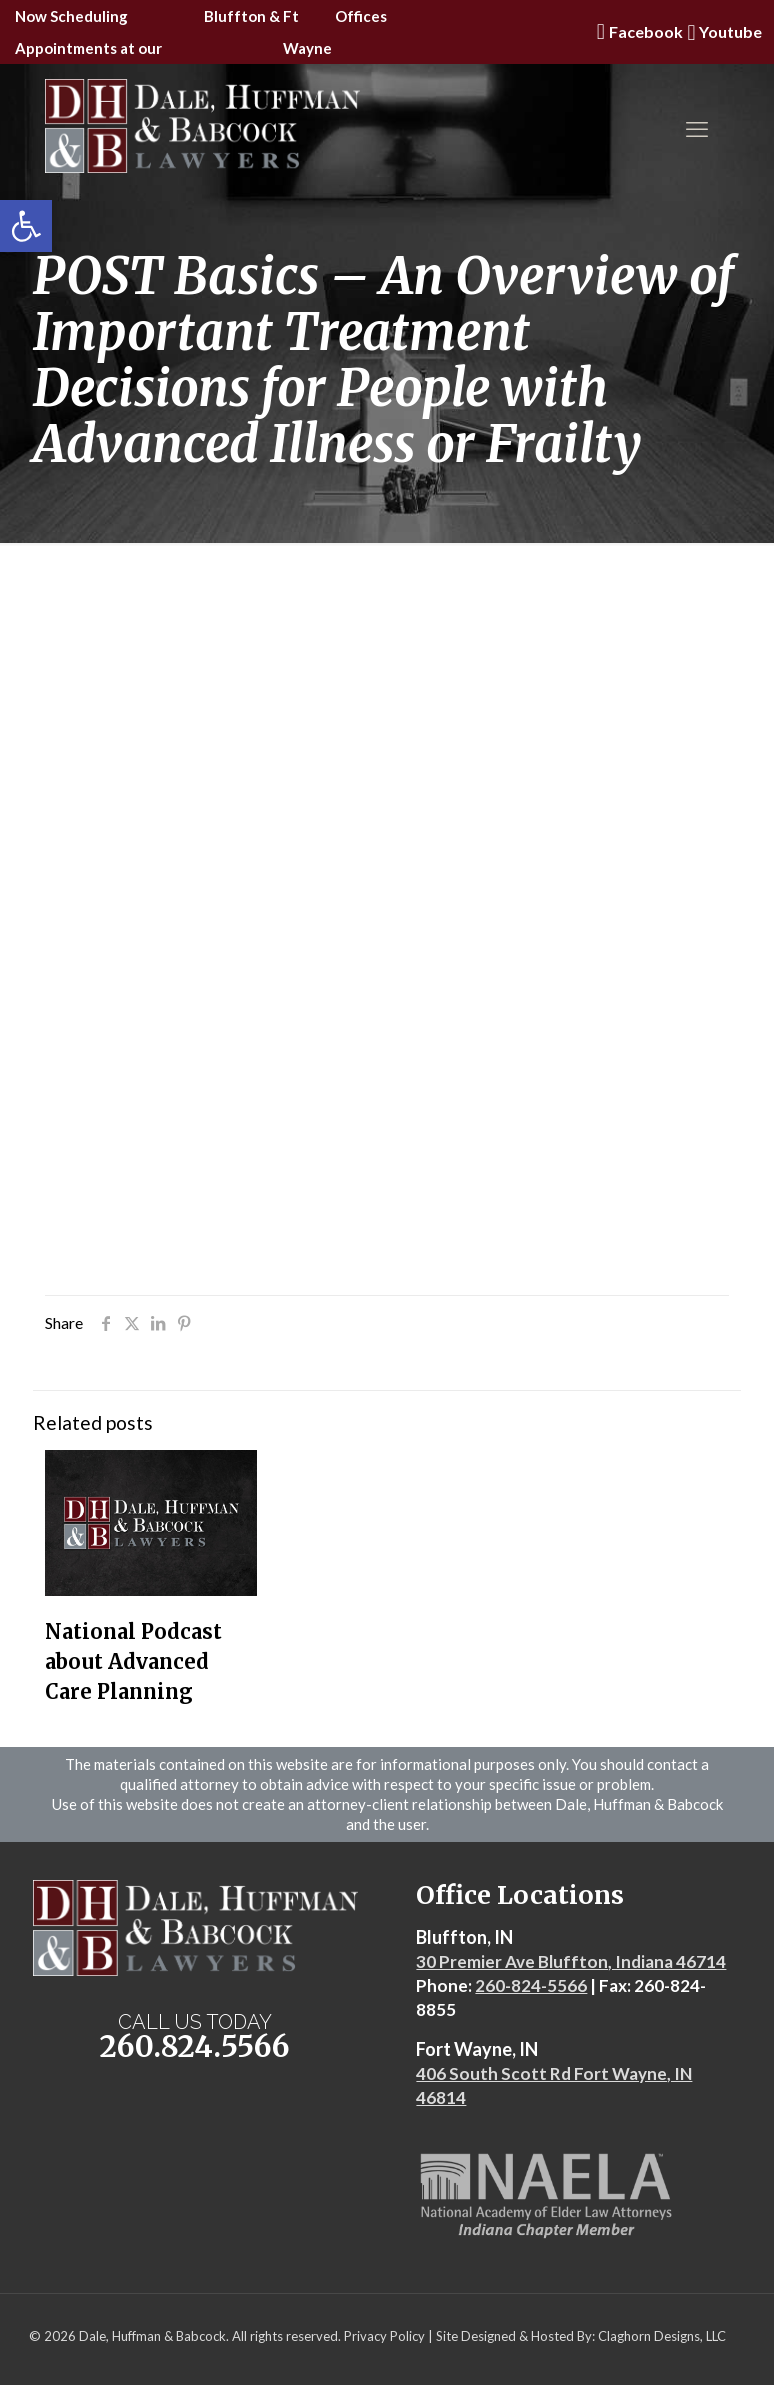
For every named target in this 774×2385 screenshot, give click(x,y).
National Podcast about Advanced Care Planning (133, 1661)
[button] (26, 226)
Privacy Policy (384, 2336)
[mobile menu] (697, 129)
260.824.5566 (195, 2046)
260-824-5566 (531, 1985)
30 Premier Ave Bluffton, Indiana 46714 (571, 1961)
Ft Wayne (307, 32)
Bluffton (235, 16)
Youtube (722, 32)
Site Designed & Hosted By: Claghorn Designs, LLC (581, 2336)
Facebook (638, 32)
